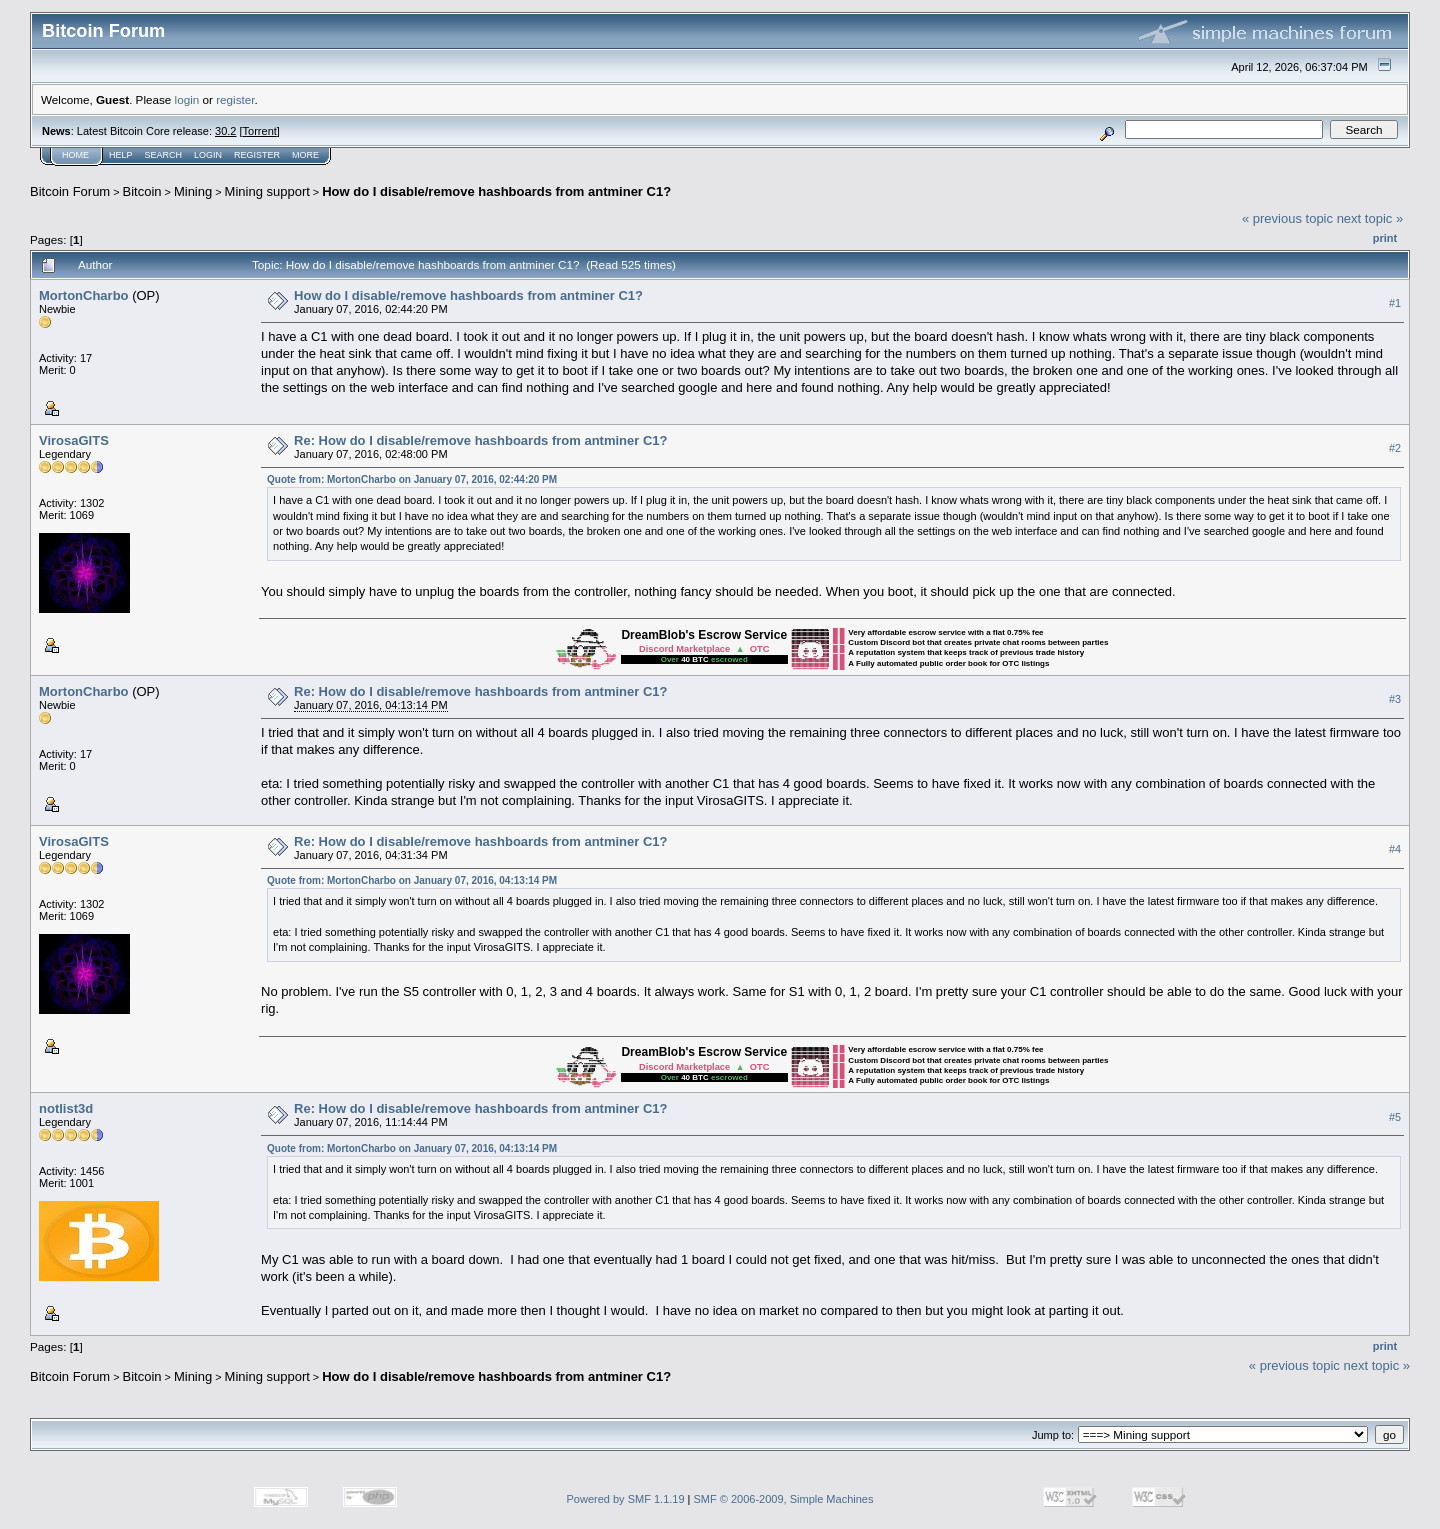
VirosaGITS (74, 440)
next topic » (1370, 218)
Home (75, 155)
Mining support (267, 191)
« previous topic (1287, 218)
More (305, 155)
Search (164, 155)
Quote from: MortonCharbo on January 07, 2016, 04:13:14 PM (412, 880)
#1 (1395, 303)
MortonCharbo (84, 295)
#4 (1395, 849)
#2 (1395, 448)
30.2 (225, 131)
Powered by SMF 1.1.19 (626, 1499)
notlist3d (66, 1108)
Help (121, 155)
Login (208, 155)
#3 (1395, 699)
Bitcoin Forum (70, 191)
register (235, 99)
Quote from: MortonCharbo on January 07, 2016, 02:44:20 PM (412, 479)
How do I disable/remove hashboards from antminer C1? (496, 191)
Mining (193, 191)
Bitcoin (142, 191)
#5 (1395, 1117)
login (187, 99)
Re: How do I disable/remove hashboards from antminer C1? (480, 440)
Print (1385, 238)
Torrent (260, 131)
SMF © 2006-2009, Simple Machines (784, 1499)
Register (257, 155)
